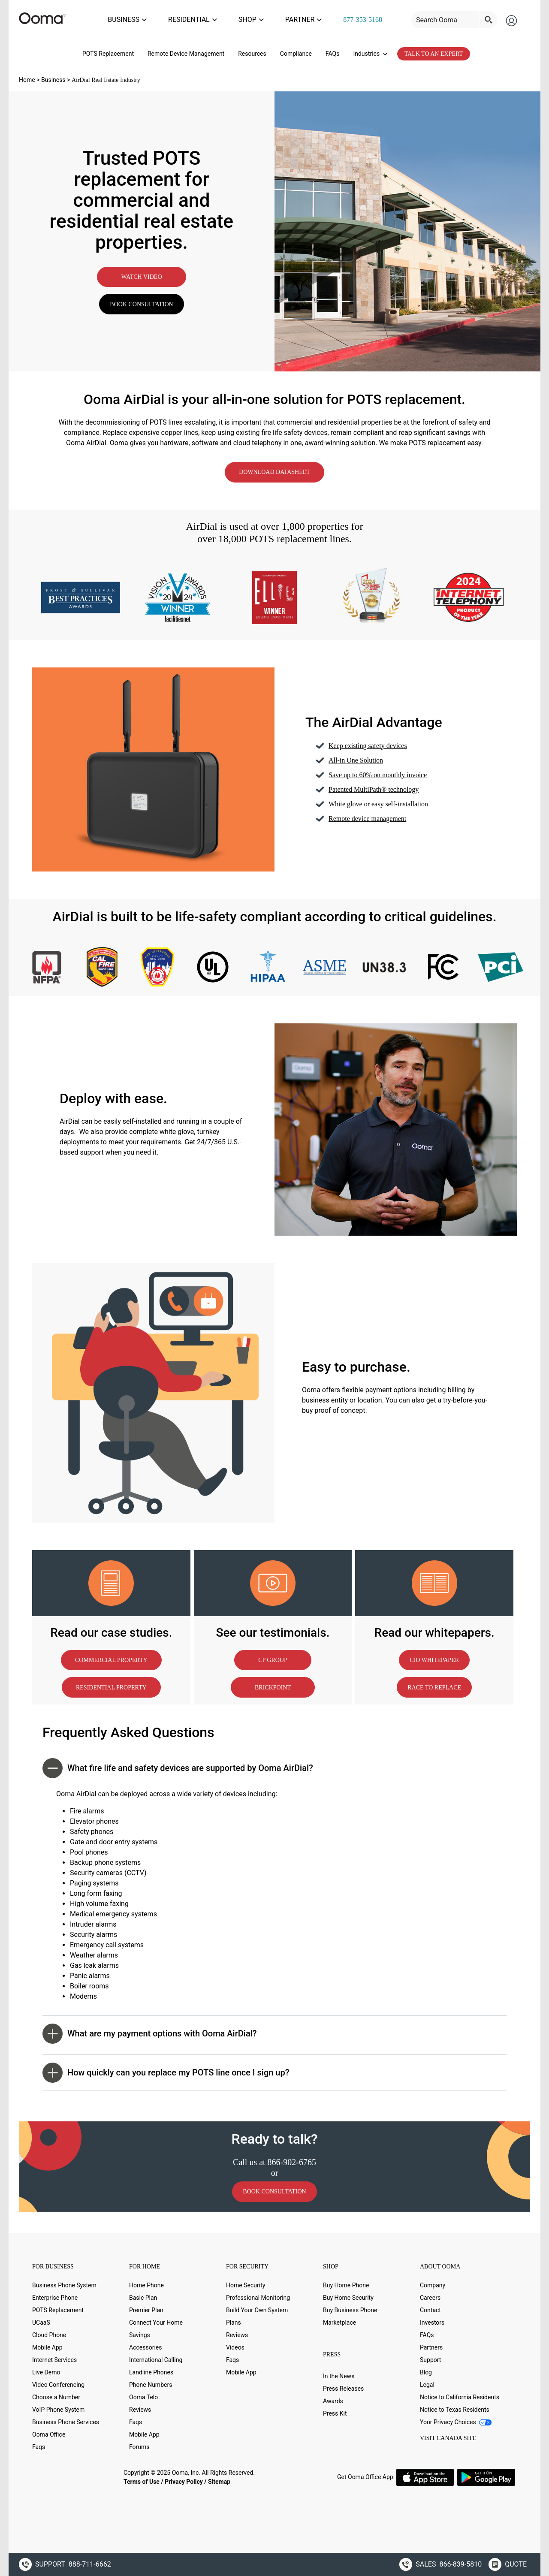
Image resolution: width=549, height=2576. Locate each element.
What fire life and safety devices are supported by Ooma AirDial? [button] (177, 1763)
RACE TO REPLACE (434, 1683)
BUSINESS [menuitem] (167, 17)
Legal (427, 2380)
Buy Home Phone (346, 2280)
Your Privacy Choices (456, 2417)
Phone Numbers (150, 2380)
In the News (338, 2371)
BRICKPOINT (273, 1683)
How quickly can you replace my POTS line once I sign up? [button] (165, 2068)
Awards (333, 2396)
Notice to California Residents (459, 2392)
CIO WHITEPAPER (434, 1656)
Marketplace (339, 2318)
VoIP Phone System (58, 2405)
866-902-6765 (292, 2158)
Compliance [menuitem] (296, 49)
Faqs (38, 2442)
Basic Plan (143, 2293)
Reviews (140, 2405)
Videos (235, 2343)
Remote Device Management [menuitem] (186, 49)
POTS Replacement (58, 2305)
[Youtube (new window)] (92, 2472)
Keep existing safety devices (368, 741)
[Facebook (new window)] (39, 2472)
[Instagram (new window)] (110, 2472)
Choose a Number (56, 2392)
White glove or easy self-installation (378, 799)
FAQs (427, 2330)
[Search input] (455, 18)
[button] (369, 2352)
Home (27, 75)
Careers (430, 2293)
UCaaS (41, 2318)
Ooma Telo (143, 2392)
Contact (430, 2305)
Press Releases (343, 2384)
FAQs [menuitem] (333, 49)
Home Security (245, 2280)
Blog (426, 2368)
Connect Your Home (156, 2318)
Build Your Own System (257, 2305)
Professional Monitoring (258, 2293)
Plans (233, 2318)
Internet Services (54, 2355)
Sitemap (219, 2477)
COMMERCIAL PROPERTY (111, 1656)
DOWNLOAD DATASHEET (274, 468)
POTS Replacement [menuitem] (108, 49)
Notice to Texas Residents (454, 2405)
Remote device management (367, 814)
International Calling (155, 2355)
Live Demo (46, 2368)
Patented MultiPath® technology (374, 785)
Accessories (145, 2343)
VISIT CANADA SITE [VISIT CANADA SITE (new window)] (448, 2434)
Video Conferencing (58, 2380)
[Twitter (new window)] (57, 2472)
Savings (139, 2330)
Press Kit (335, 2409)
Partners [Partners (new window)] (431, 2343)
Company (432, 2280)
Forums (139, 2442)
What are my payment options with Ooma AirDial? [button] (149, 2029)
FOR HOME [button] (144, 2262)
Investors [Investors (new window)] (432, 2318)
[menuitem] (371, 17)
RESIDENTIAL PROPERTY (111, 1683)
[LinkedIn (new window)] (74, 2472)
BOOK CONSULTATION (141, 300)
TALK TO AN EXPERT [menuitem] (433, 49)
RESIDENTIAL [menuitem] (224, 17)
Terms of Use (142, 2477)
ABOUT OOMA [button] (440, 2262)
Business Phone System (64, 2280)
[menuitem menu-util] (463, 17)
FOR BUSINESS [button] (53, 2262)
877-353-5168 (371, 17)
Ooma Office (48, 2430)
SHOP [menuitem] (274, 17)
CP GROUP (272, 1656)
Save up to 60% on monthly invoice (378, 770)
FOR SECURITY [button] (247, 2262)
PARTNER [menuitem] (318, 17)
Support (430, 2355)
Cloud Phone (49, 2330)
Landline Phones (151, 2368)
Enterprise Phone (55, 2293)
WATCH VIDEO (141, 272)
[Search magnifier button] (497, 17)
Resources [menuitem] (252, 49)
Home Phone (146, 2280)
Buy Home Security (348, 2293)
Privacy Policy (184, 2477)
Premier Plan (146, 2305)
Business (53, 75)
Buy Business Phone (350, 2305)
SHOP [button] (330, 2262)
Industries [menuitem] (370, 49)
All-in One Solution (356, 756)
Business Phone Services (65, 2417)
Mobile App (47, 2343)
